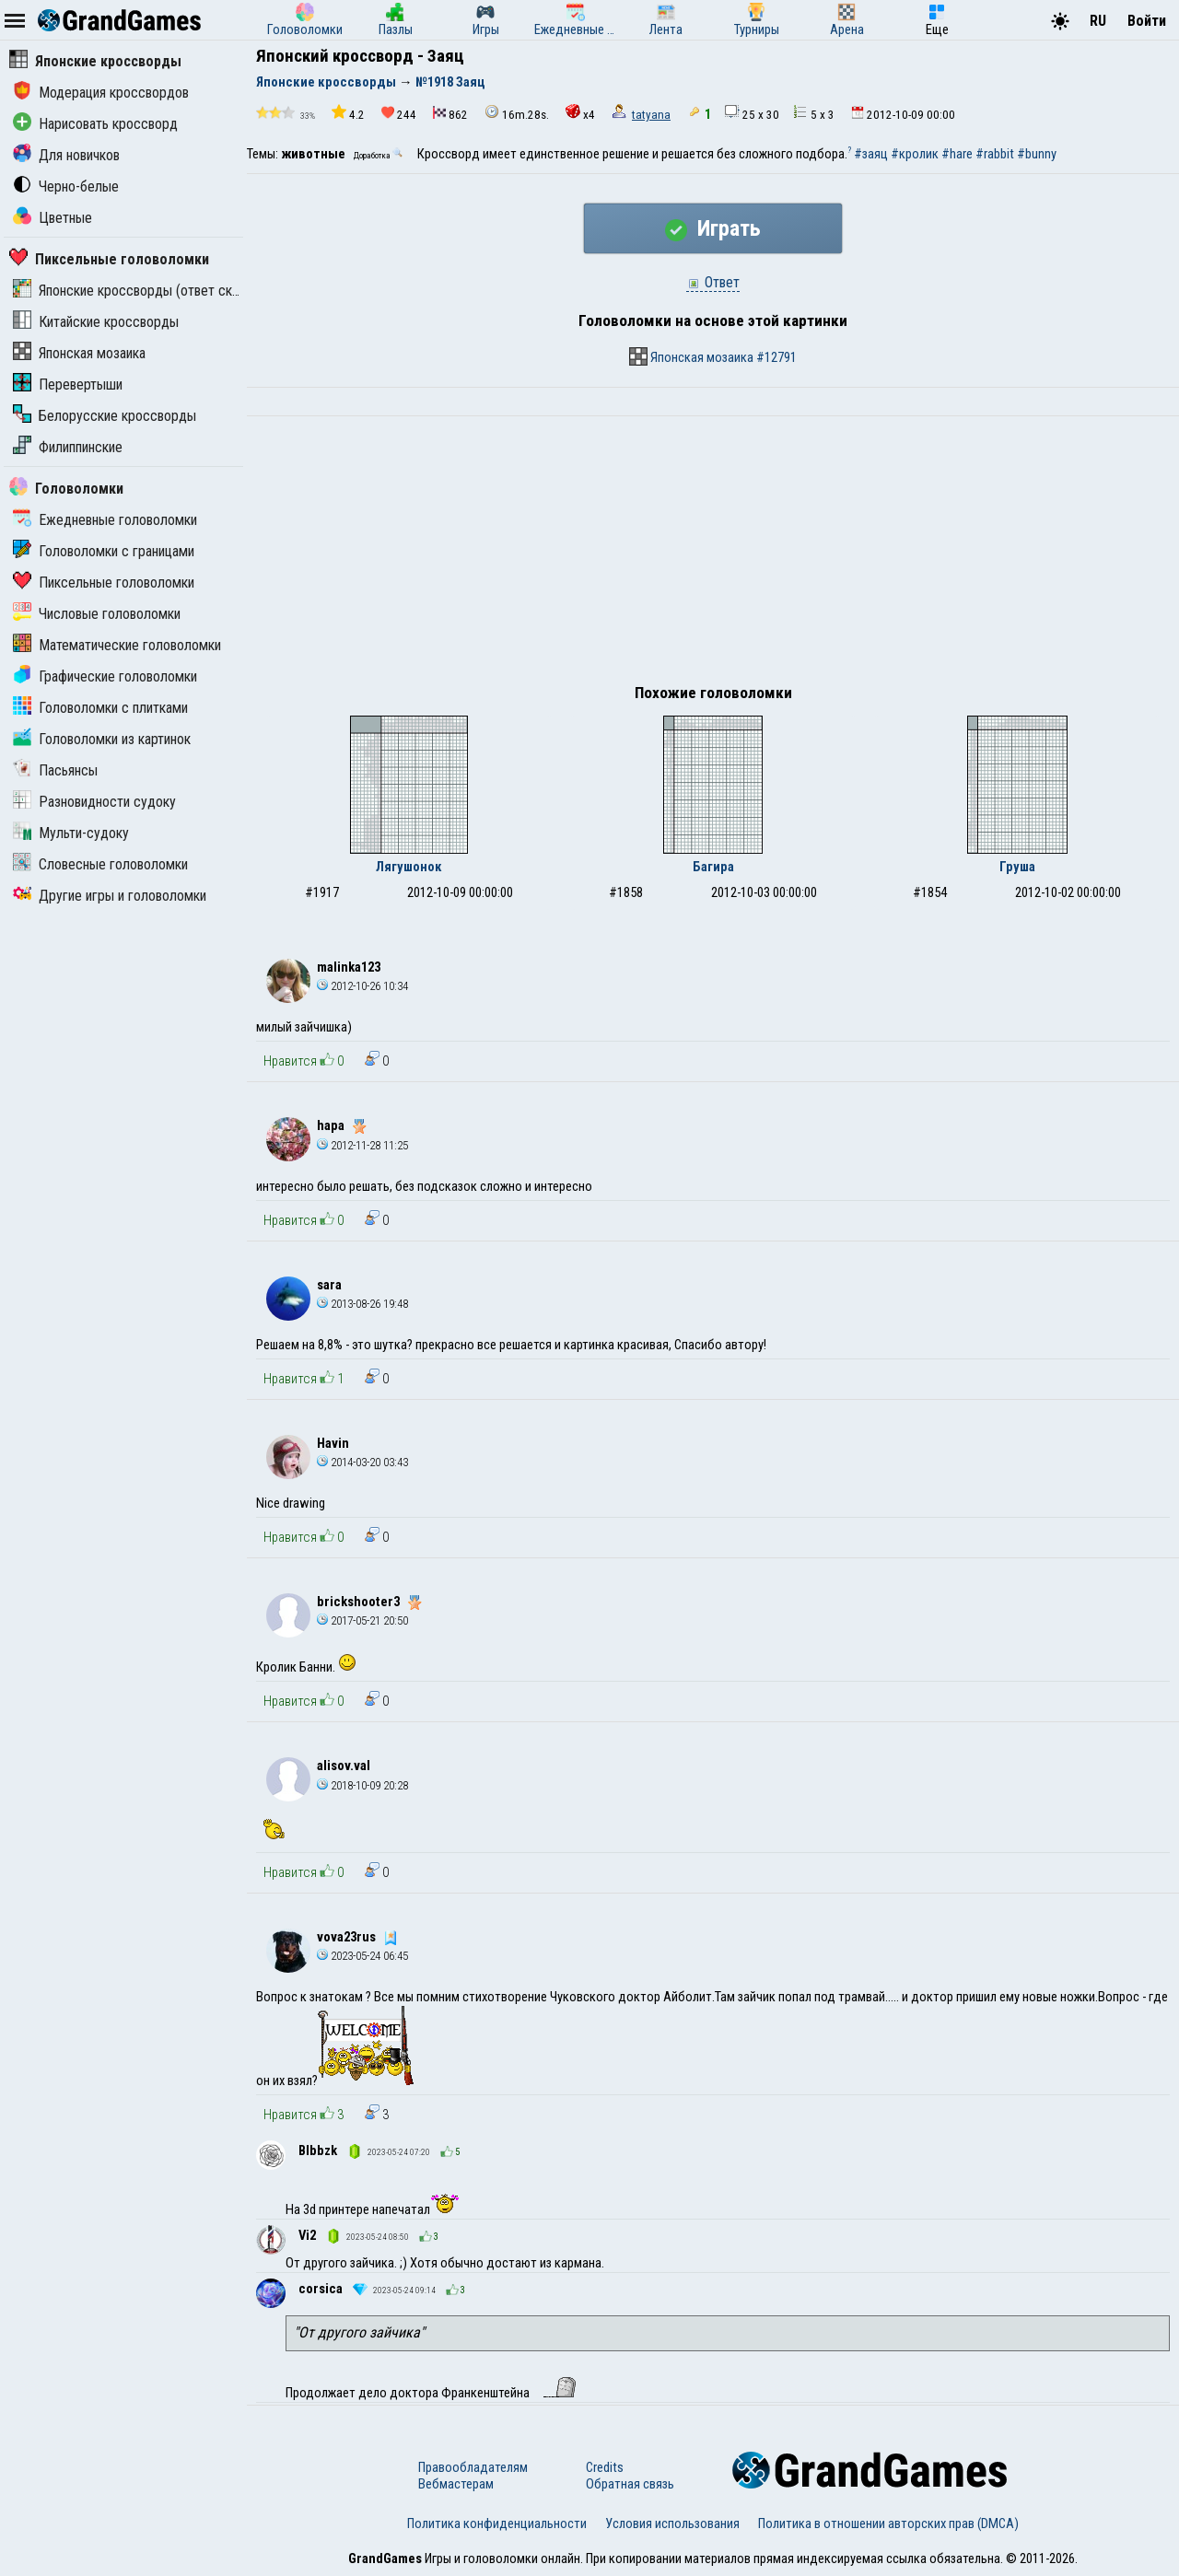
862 (450, 114)
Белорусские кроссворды (104, 416)
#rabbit (994, 154)
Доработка (378, 155)
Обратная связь (630, 2484)
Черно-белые (66, 186)
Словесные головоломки (100, 864)
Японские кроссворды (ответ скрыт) (136, 290)
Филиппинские (68, 447)
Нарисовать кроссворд (95, 124)
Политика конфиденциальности (497, 2523)
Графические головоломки (105, 676)
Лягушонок (409, 866)
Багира (713, 866)
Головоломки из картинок (102, 739)
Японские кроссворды (95, 61)
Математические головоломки (117, 645)
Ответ (713, 282)
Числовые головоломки (97, 614)
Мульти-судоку (71, 833)
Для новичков (66, 155)
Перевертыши (68, 384)
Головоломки (66, 488)
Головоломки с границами (103, 551)
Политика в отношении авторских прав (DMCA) (888, 2523)
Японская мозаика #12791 (713, 356)
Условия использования (672, 2523)
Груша (1017, 866)
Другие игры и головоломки (109, 895)
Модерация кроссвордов (101, 92)
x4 (580, 113)
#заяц (871, 154)
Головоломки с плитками (100, 708)
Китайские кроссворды (96, 322)
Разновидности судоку (94, 801)
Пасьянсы (55, 770)
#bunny (1036, 154)
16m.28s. (516, 113)
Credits (605, 2467)
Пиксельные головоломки (109, 259)
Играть (713, 228)
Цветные (52, 218)
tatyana (651, 115)
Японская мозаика (79, 353)
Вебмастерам (456, 2484)
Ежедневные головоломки (105, 520)
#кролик (915, 154)
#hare (957, 154)
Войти (1146, 20)
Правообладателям (473, 2467)
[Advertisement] (713, 554)
